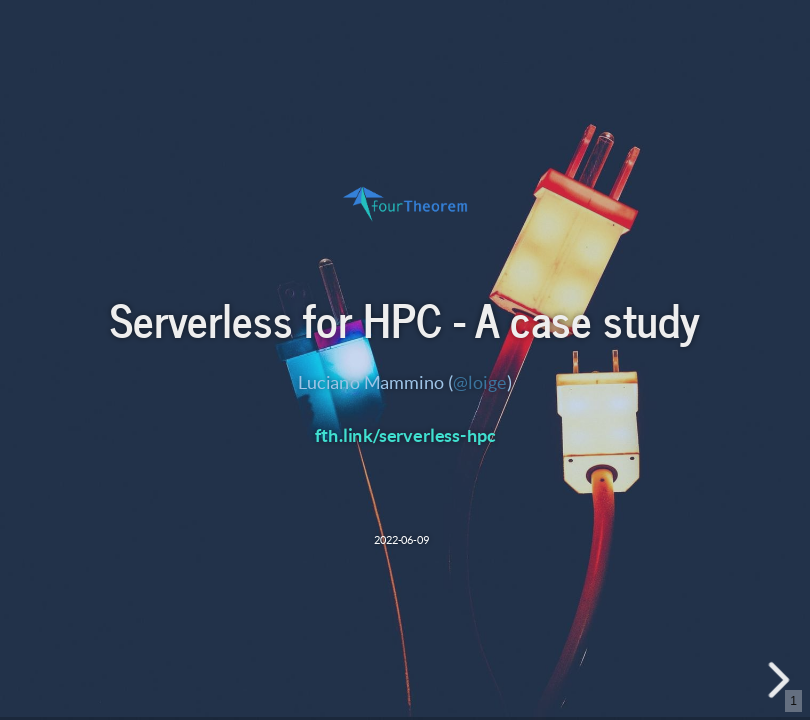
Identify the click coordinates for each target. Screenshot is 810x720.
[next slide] (781, 680)
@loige (480, 382)
